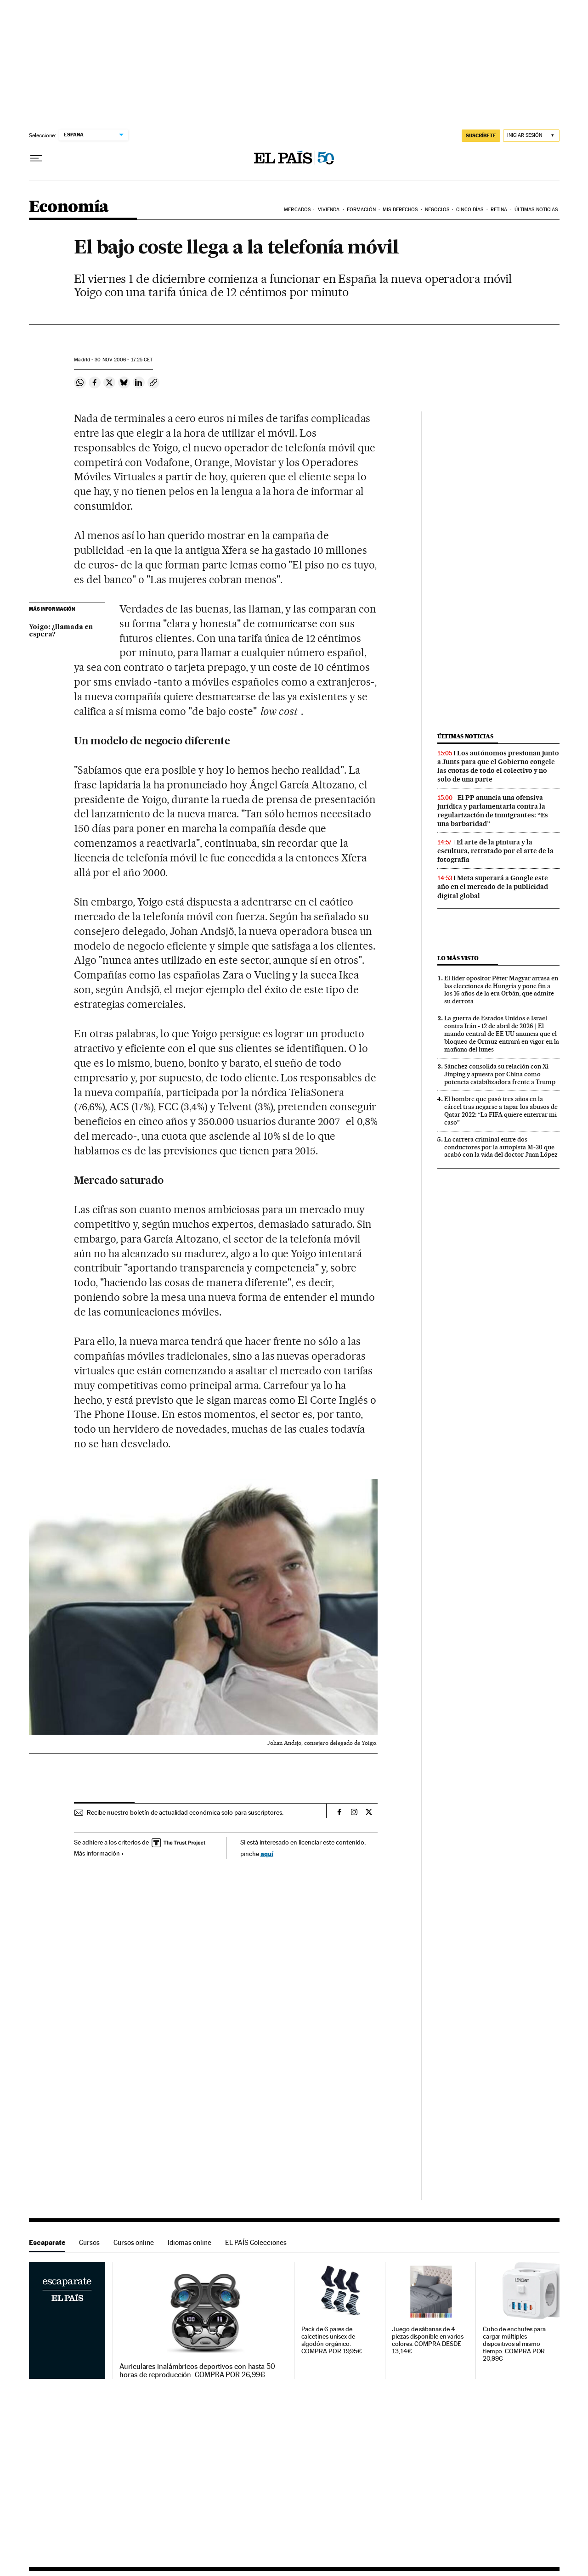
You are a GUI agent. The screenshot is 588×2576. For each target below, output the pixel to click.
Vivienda (329, 210)
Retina (499, 210)
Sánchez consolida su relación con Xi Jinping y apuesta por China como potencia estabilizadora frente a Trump (499, 1074)
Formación (361, 210)
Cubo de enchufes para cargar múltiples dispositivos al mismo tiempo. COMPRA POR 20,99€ (514, 2344)
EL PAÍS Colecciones (256, 2242)
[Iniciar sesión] (531, 135)
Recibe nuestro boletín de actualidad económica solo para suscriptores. (185, 1812)
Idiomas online (189, 2242)
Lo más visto (458, 958)
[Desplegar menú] (36, 158)
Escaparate (47, 2242)
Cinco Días (469, 210)
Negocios (437, 210)
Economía (69, 207)
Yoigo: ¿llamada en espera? (61, 631)
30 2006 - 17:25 (124, 360)
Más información (99, 1853)
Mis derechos (400, 210)
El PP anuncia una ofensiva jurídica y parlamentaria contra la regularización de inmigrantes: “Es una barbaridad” (492, 810)
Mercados (297, 210)
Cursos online (133, 2242)
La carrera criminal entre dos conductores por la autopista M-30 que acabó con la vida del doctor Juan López (501, 1147)
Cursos (89, 2242)
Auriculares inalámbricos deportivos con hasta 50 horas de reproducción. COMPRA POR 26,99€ (197, 2370)
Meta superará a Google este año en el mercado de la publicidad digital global (492, 887)
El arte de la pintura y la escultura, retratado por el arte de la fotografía (495, 851)
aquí (266, 1853)
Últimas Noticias (536, 210)
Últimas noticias (465, 736)
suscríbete (481, 135)
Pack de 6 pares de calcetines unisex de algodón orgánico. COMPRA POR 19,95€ (331, 2340)
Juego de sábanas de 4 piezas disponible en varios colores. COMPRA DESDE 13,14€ (428, 2340)
